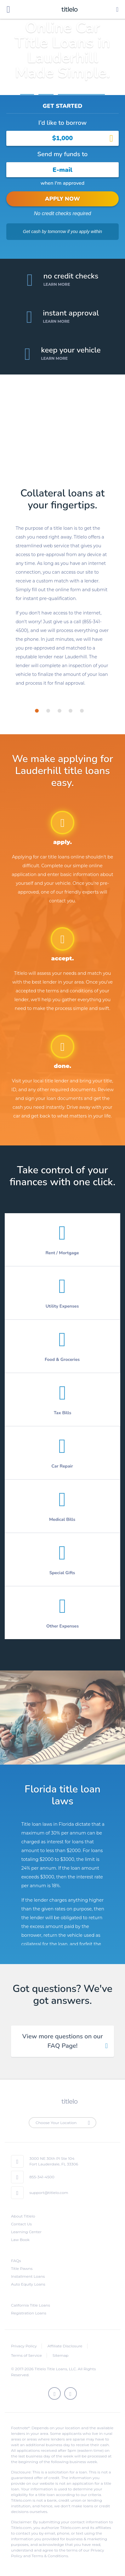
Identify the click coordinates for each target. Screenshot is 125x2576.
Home (27, 91)
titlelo (69, 9)
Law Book (20, 2239)
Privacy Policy (24, 2346)
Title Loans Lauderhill (81, 91)
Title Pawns (21, 2268)
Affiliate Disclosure (65, 2346)
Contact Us (21, 2224)
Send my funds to (62, 154)
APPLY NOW (62, 199)
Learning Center (26, 2231)
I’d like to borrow (62, 123)
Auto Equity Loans (28, 2284)
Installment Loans (28, 2276)
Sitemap (60, 2355)
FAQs (16, 2260)
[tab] (37, 711)
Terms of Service (26, 2355)
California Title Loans (30, 2305)
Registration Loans (28, 2313)
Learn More (56, 284)
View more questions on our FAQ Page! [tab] (62, 2041)
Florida (46, 91)
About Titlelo (23, 2216)
